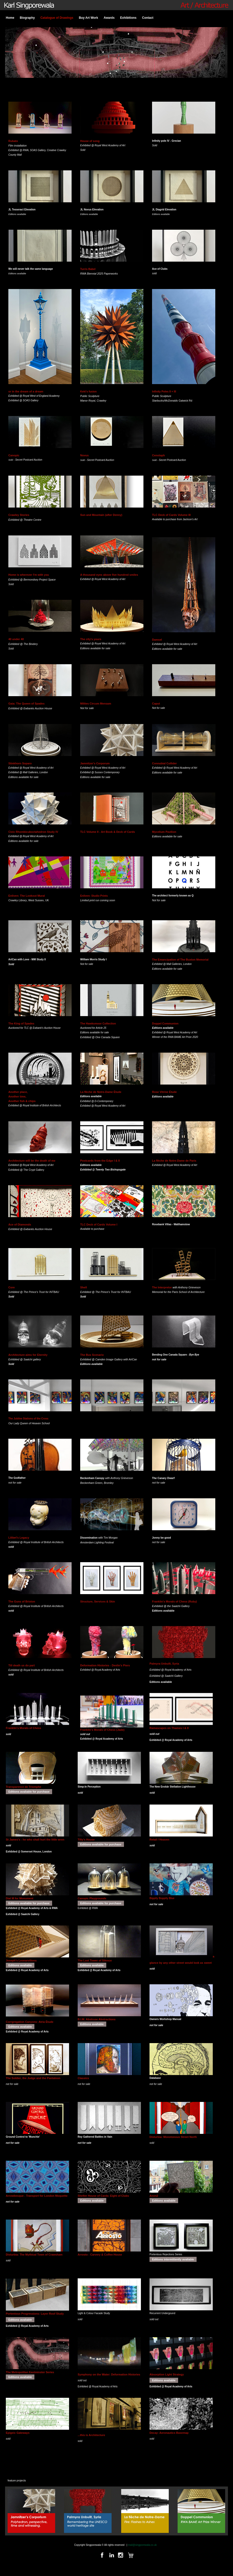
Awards (109, 18)
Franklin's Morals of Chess (23, 1728)
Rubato (13, 140)
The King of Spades (21, 1023)
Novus (84, 455)
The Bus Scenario (92, 1354)
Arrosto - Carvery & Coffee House (100, 2254)
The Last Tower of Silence (95, 1960)
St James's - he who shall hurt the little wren (35, 1839)
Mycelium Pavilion (164, 831)
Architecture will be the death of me (31, 1160)
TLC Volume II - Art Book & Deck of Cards (107, 831)
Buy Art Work (88, 18)
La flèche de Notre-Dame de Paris (174, 1160)
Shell (83, 1287)
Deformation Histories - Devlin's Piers (105, 1665)
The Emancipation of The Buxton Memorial (180, 959)
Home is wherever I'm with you (28, 574)
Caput (156, 703)
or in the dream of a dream (25, 391)
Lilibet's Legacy (18, 1537)
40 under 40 (16, 639)
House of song (89, 140)
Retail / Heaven (159, 1839)
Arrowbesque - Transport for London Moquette (37, 2195)
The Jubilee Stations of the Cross (28, 1418)
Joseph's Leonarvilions (21, 1960)
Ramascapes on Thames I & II (169, 1728)
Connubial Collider (164, 763)
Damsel (157, 639)
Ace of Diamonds (19, 1224)
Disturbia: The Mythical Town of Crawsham (34, 2254)
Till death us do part (21, 1665)
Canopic (13, 455)
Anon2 (154, 2195)
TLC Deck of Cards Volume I (98, 1224)
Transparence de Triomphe (23, 1786)
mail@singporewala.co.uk (142, 2545)
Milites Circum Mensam (95, 703)
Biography (27, 18)
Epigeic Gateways (18, 2432)
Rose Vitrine (160, 1091)
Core (11, 1287)
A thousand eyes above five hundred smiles (109, 574)
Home (10, 18)
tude (118, 1091)
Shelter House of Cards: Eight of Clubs (103, 2195)
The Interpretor (162, 1287)
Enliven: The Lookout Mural (26, 895)
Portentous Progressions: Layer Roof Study (35, 2313)
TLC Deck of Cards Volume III (171, 514)
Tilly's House (86, 1839)
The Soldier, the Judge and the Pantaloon (33, 2078)
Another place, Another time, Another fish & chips (22, 1096)
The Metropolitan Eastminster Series (30, 2372)
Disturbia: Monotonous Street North (173, 2136)
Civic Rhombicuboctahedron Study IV (33, 831)
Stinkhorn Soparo (20, 763)
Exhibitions (128, 18)
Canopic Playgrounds (92, 1898)
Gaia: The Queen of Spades (26, 703)
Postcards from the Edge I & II (100, 1160)
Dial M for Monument (19, 1898)
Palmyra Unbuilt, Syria (164, 1663)
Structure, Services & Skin (97, 1601)
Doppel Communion (165, 1023)
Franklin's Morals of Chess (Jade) (102, 1729)
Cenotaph (158, 455)
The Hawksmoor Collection (98, 1023)
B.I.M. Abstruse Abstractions (97, 2019)
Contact (148, 18)
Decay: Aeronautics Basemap (169, 2432)
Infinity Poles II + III (164, 391)
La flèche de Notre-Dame (97, 1091)
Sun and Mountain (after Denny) (101, 514)
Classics (83, 2078)
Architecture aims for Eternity (28, 1354)
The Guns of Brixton (21, 1601)
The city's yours (90, 639)
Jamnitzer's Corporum (95, 763)
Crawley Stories (18, 514)
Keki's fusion (88, 391)
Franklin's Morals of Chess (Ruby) (174, 1601)
